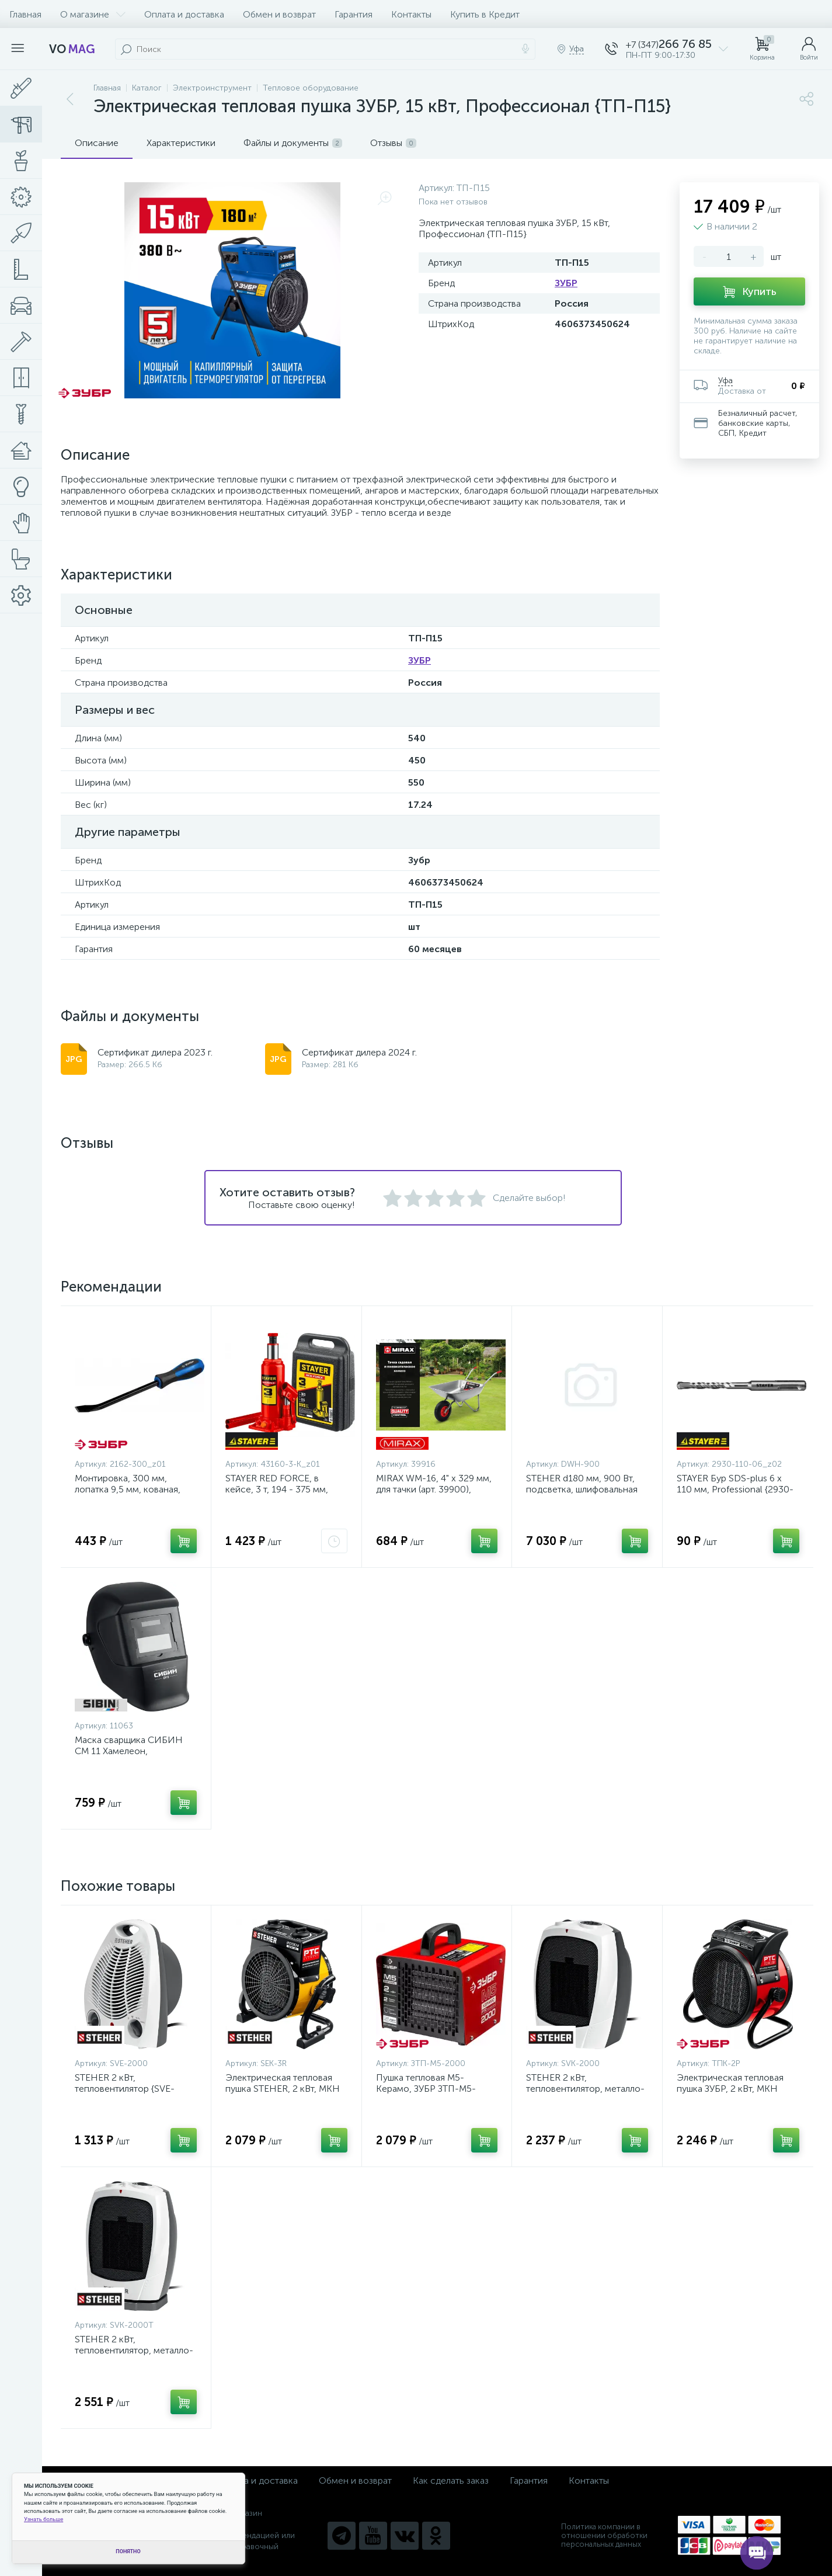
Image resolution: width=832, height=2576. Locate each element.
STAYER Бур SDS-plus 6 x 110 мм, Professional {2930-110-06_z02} (735, 1489)
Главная (25, 14)
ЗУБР (566, 283)
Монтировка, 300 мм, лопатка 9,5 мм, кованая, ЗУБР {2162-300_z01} (127, 1489)
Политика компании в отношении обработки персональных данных (604, 2535)
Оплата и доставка (184, 14)
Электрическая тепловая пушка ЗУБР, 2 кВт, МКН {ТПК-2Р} (730, 2088)
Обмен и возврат (279, 14)
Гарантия (354, 14)
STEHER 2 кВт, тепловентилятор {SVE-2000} (125, 2088)
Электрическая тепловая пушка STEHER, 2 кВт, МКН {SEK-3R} (282, 2088)
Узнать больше (43, 2519)
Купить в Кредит (485, 14)
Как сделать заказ (451, 2480)
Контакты (411, 14)
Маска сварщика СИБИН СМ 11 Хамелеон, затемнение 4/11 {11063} (129, 1751)
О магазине (93, 14)
